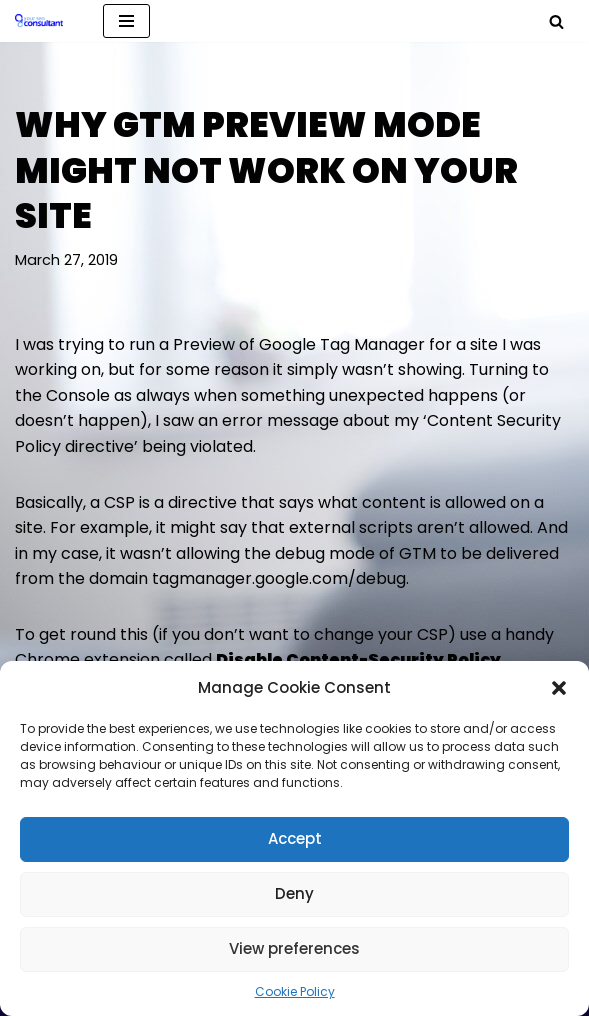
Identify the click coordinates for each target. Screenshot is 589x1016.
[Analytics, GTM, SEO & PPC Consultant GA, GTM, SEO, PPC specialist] (44, 21)
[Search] (556, 21)
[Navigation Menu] (126, 21)
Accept (295, 838)
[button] (559, 688)
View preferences (294, 948)
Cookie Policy (295, 991)
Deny (294, 893)
